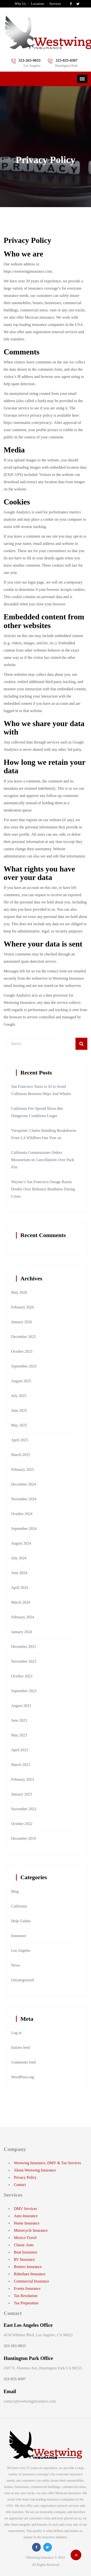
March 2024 (20, 1602)
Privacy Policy (25, 2177)
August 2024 (21, 1543)
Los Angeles (21, 1950)
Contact (20, 2185)
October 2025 (22, 1351)
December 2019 (23, 1838)
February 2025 (22, 1469)
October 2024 (22, 1514)
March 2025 (20, 1455)
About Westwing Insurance (35, 2170)
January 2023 (21, 1794)
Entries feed (20, 2047)
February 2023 (22, 1779)
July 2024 (18, 1558)
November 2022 (23, 1809)
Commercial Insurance (31, 2281)
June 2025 (19, 1410)
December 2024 (23, 1484)
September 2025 (23, 1366)
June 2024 (19, 1573)
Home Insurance (26, 2223)
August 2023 (21, 1706)
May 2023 (19, 1735)
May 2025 (19, 1425)
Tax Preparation (26, 2303)
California (19, 1906)
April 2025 (19, 1440)
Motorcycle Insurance (31, 2230)
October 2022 (22, 1824)
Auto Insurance (26, 2216)
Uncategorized (22, 1980)
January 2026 (21, 1322)
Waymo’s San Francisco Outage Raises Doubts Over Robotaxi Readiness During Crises (43, 1189)
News (15, 1965)
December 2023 (23, 1647)
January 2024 (21, 1632)
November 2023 (23, 1661)
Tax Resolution (25, 2296)
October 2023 (22, 1676)
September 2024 (23, 1528)
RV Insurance (24, 2259)
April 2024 (19, 1587)
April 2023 (19, 1750)
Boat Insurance (25, 2252)
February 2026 (22, 1307)
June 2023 (19, 1720)
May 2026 (19, 1292)
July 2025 (18, 1396)
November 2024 (23, 1499)
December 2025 (23, 1337)
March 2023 (20, 1765)
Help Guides (21, 1921)
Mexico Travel (25, 2238)
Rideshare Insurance (29, 2274)
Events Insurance (27, 2288)
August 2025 (21, 1381)
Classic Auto (23, 2245)
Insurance (18, 1936)
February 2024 (22, 1617)
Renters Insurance (28, 2267)
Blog (15, 1891)
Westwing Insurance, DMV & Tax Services (47, 2163)
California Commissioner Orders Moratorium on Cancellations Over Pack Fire (42, 1159)
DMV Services (25, 2209)
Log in (16, 2033)
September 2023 (23, 1691)
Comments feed (23, 2062)
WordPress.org (22, 2077)
